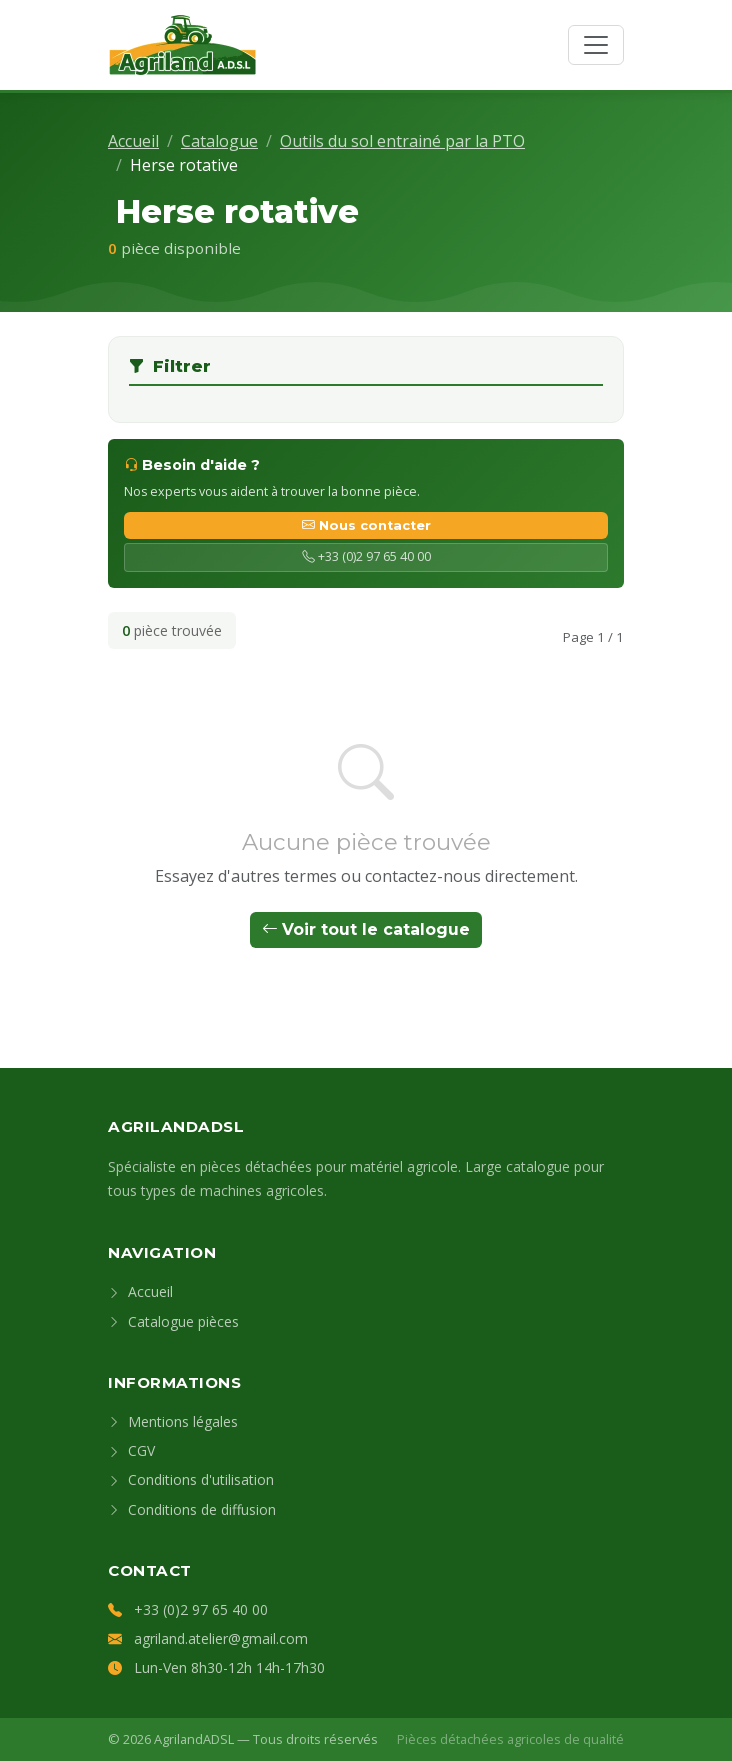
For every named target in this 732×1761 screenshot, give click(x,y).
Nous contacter (366, 525)
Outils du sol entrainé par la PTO (402, 141)
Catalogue (219, 141)
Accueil (133, 141)
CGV (131, 1450)
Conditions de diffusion (192, 1509)
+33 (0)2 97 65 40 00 (366, 556)
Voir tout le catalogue (366, 929)
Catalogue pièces (173, 1321)
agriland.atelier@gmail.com (221, 1638)
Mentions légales (173, 1421)
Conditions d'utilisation (191, 1479)
